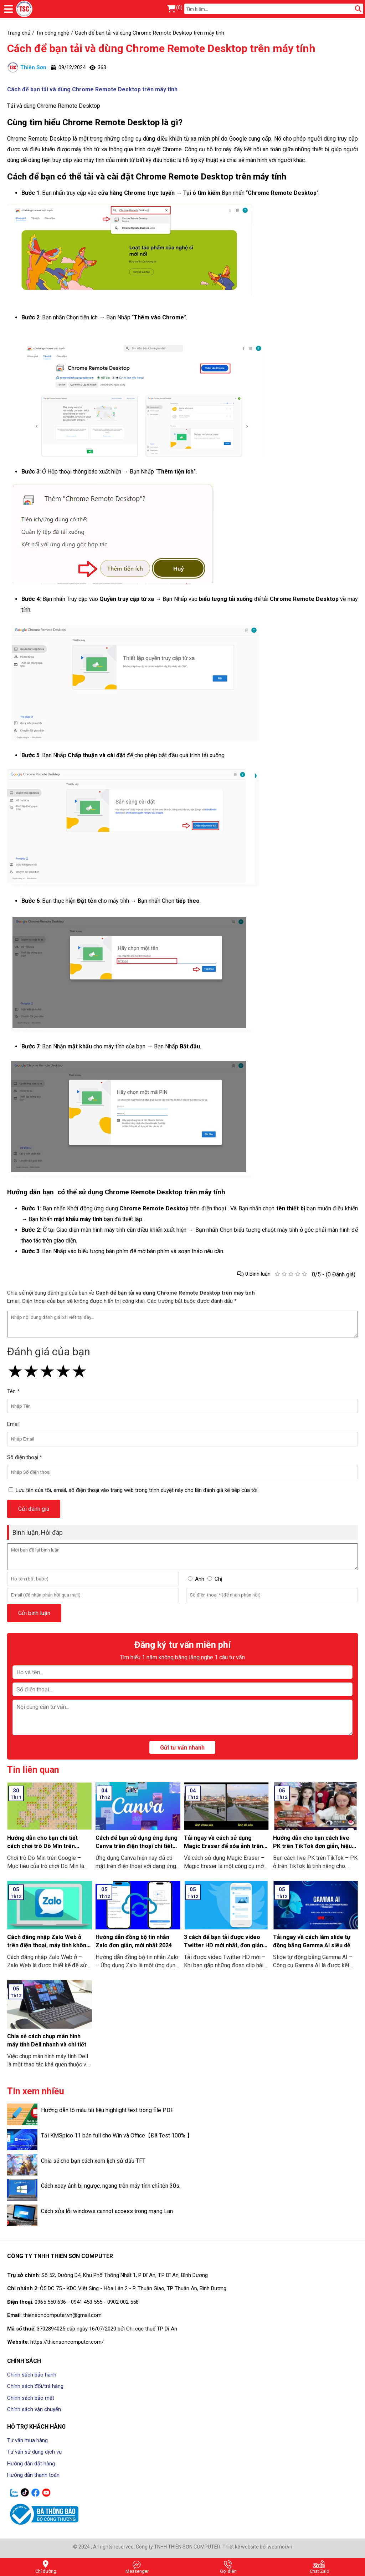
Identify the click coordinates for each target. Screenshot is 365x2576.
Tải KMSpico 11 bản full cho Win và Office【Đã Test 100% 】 (116, 2135)
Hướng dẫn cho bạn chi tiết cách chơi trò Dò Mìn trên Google (42, 1846)
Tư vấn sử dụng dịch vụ (34, 2452)
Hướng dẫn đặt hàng (31, 2463)
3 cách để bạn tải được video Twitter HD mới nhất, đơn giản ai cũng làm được (223, 1945)
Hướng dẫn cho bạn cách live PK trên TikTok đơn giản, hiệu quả (312, 1846)
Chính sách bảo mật (30, 2398)
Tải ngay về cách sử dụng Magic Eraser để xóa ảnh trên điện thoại (223, 1846)
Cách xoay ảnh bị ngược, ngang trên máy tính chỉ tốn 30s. (110, 2185)
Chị (218, 1579)
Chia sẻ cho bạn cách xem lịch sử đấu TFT (93, 2160)
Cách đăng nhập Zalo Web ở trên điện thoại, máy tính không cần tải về (48, 1945)
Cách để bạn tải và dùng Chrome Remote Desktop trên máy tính (161, 48)
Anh (199, 1579)
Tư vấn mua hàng (27, 2440)
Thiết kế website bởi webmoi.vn (257, 2547)
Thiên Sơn (26, 67)
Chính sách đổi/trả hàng (35, 2386)
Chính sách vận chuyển (34, 2409)
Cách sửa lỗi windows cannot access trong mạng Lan (107, 2211)
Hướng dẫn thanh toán (33, 2475)
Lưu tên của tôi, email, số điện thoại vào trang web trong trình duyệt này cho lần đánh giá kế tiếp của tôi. (137, 1490)
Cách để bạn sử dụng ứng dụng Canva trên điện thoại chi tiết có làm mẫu (137, 1846)
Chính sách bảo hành (31, 2375)
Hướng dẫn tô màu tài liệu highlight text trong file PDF (107, 2110)
